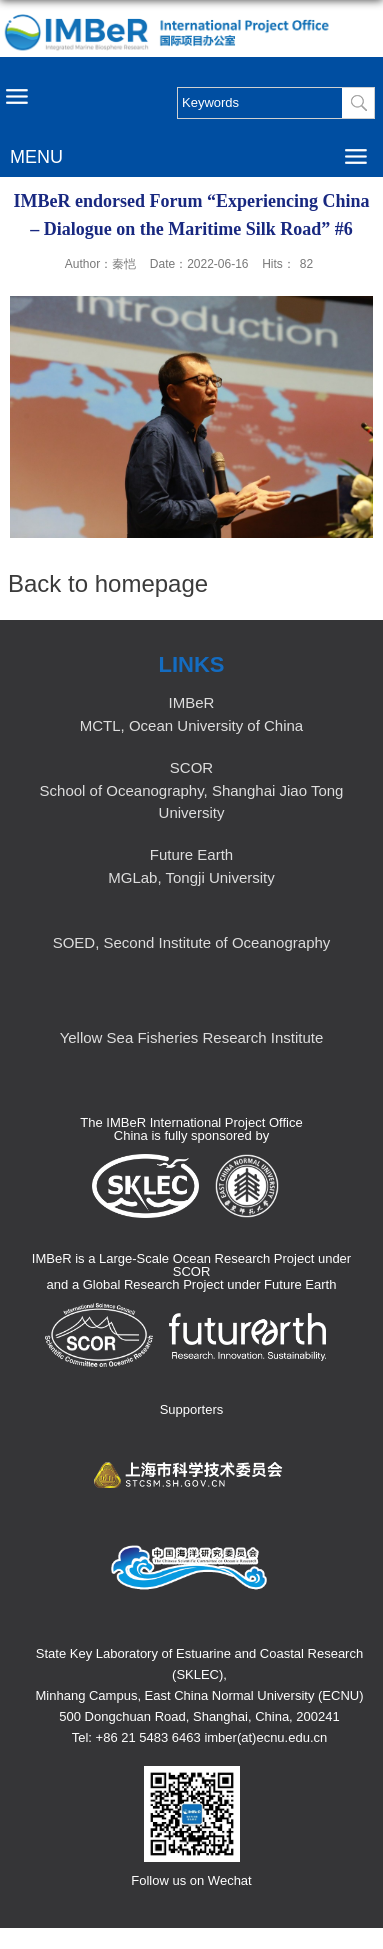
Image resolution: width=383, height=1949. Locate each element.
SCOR (191, 767)
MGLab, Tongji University (191, 877)
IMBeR (192, 702)
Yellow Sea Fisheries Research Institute (192, 1037)
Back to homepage (108, 583)
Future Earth (191, 854)
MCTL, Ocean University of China (191, 725)
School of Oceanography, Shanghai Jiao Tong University (192, 801)
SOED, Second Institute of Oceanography (192, 942)
